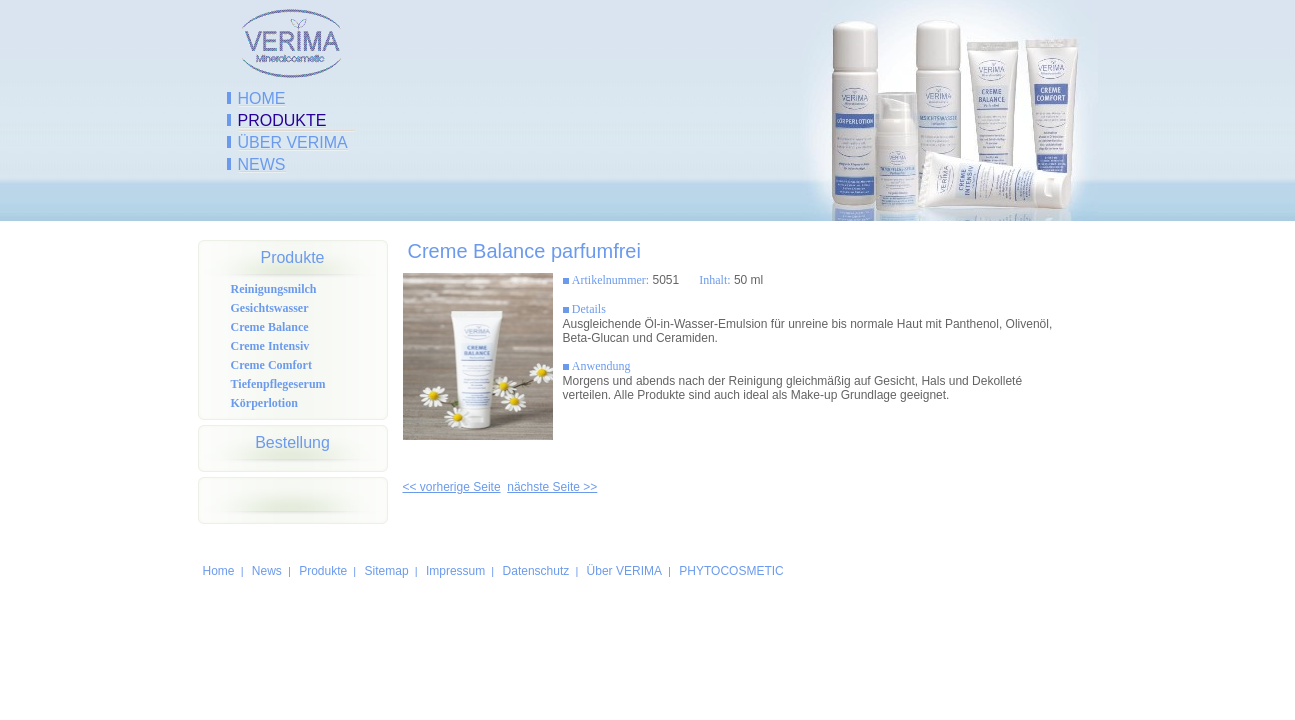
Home (262, 98)
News (262, 164)
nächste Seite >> (552, 487)
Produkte (282, 120)
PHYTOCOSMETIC (731, 571)
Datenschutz (536, 571)
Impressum (455, 571)
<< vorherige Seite (452, 487)
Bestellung (292, 442)
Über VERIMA (293, 142)
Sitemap (387, 571)
